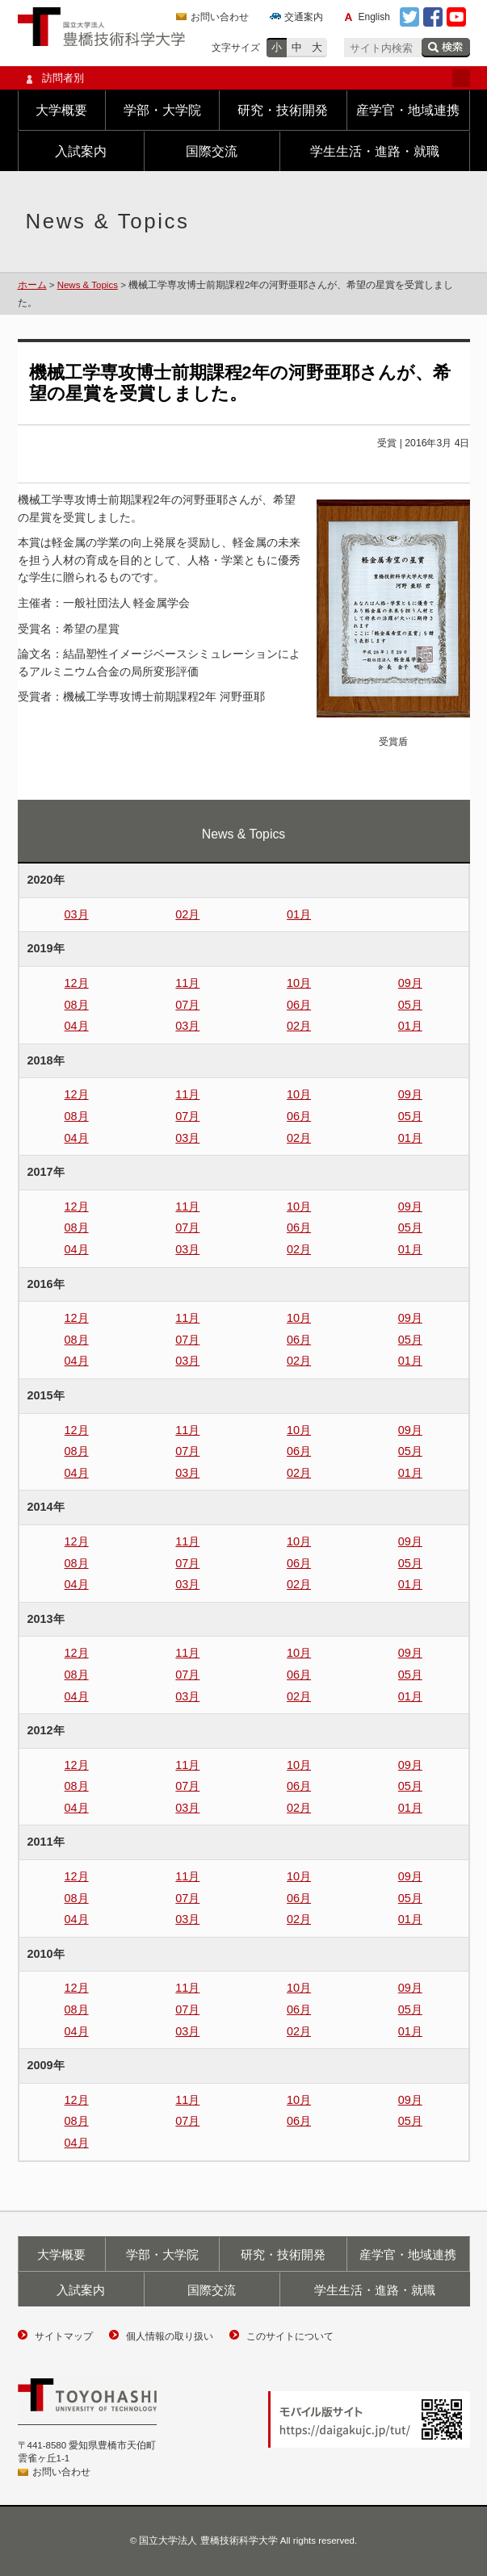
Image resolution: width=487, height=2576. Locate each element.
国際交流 (211, 151)
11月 (187, 982)
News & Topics (87, 285)
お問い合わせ (220, 17)
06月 (299, 1004)
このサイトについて (290, 2336)
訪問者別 (244, 78)
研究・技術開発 (282, 110)
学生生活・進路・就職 (374, 151)
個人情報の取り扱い (169, 2336)
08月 (77, 1004)
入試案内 (81, 151)
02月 (187, 914)
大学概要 (61, 110)
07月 (187, 1004)
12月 (77, 982)
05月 (410, 1004)
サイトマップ (64, 2336)
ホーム (32, 285)
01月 (299, 914)
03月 (77, 914)
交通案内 (303, 17)
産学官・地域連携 (408, 110)
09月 (410, 982)
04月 (77, 1025)
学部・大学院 (162, 110)
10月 (299, 982)
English (374, 17)
